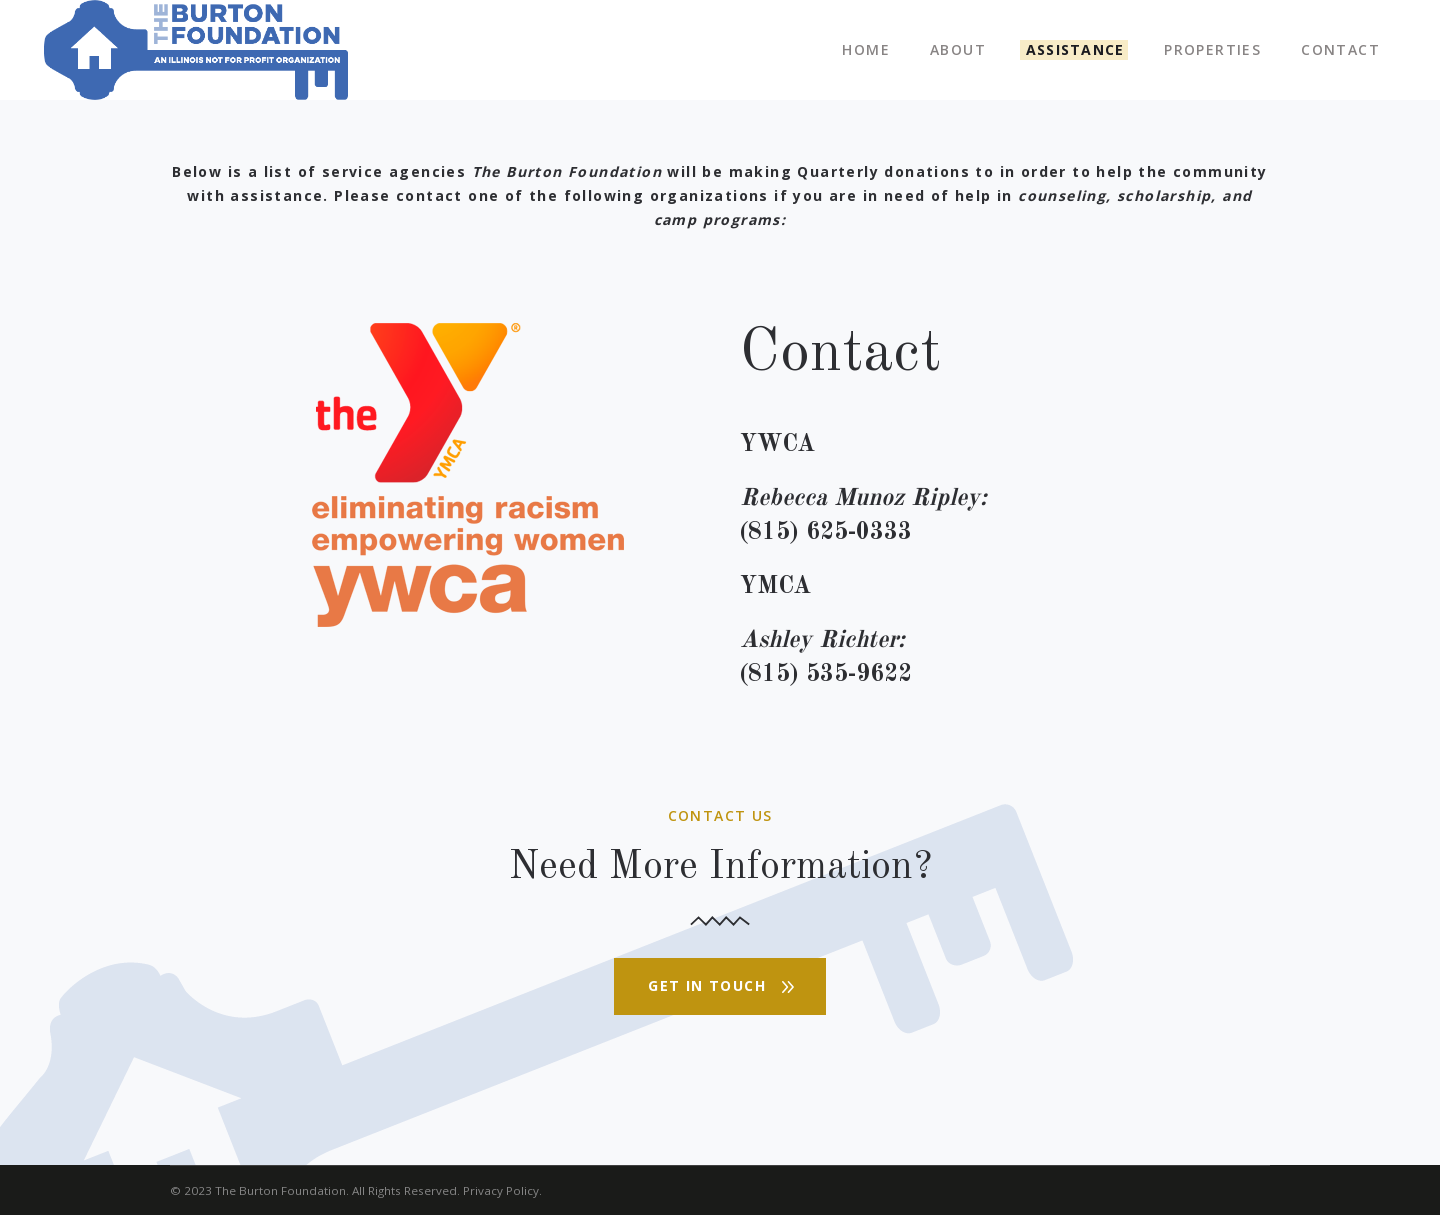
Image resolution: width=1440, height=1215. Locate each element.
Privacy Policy (501, 1190)
